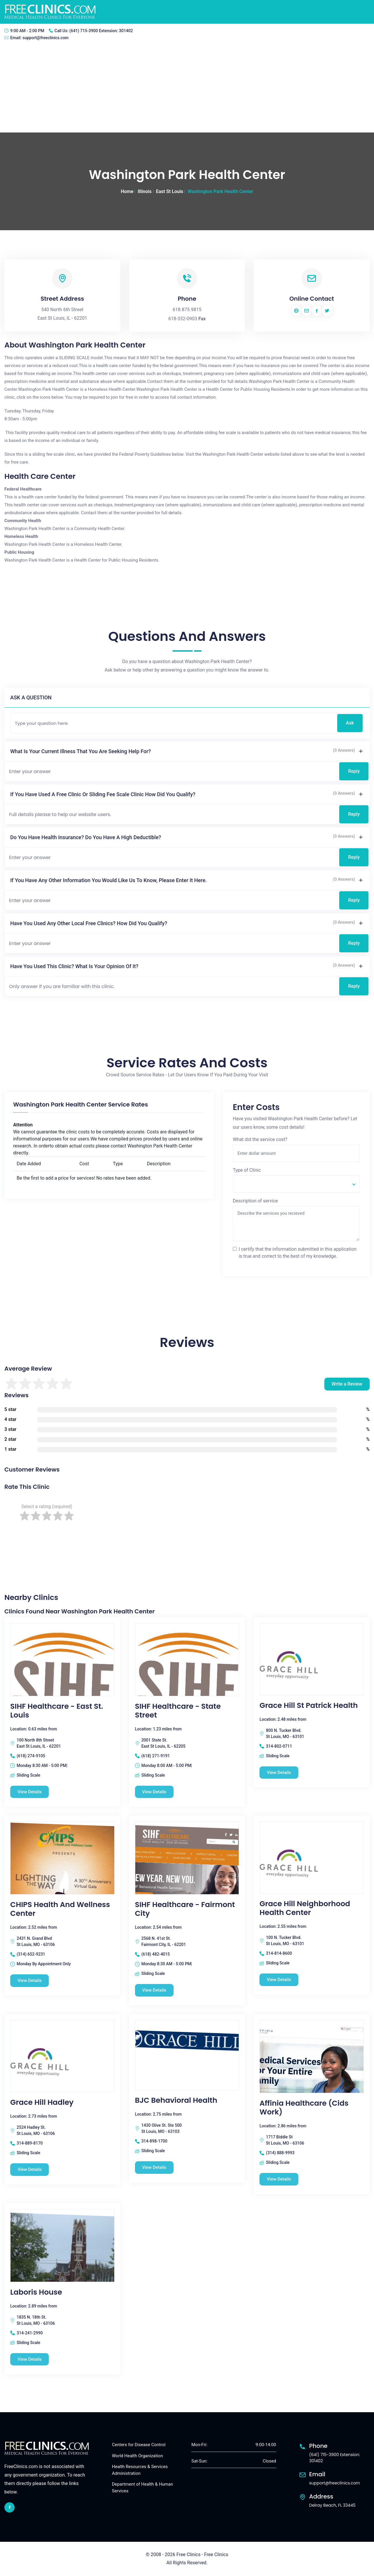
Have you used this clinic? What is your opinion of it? (74, 966)
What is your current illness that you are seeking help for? (80, 751)
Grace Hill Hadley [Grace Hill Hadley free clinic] (42, 2102)
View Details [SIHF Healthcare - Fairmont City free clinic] (154, 1990)
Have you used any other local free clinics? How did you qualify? (88, 923)
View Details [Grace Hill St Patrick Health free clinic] (279, 1772)
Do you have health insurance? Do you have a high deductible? (85, 837)
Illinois (144, 191)
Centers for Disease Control (138, 2444)
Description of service (255, 1201)
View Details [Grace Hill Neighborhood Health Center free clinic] (279, 1979)
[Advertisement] (187, 89)
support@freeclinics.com (45, 37)
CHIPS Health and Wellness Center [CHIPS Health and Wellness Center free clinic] (60, 1909)
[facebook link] (9, 2507)
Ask (350, 723)
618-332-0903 (182, 318)
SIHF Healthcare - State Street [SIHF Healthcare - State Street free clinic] (178, 1711)
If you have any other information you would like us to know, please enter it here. (108, 880)
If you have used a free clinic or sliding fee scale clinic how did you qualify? (102, 794)
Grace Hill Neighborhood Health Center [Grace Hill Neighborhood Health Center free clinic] (304, 1908)
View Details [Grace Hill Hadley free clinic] (30, 2169)
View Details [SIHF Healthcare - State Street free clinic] (154, 1791)
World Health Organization (137, 2455)
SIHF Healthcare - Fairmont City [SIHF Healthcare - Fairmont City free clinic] (185, 1909)
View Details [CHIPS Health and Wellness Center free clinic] (30, 1980)
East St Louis (169, 191)
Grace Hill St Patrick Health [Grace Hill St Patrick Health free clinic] (308, 1705)
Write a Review (347, 1384)
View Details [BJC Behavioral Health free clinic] (154, 2167)
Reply (354, 771)
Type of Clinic (247, 1170)
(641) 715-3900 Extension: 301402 (101, 30)
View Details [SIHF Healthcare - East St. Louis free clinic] (30, 1791)
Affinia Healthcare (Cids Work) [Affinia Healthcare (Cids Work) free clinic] (303, 2107)
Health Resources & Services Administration (140, 2470)
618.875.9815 (187, 309)
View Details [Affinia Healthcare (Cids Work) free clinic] (279, 2179)
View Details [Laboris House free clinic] (30, 2359)
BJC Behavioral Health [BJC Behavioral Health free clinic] (176, 2100)
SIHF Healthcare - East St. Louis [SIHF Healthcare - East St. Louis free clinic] (56, 1711)
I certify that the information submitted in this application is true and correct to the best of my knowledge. (298, 1252)
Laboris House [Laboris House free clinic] (36, 2292)
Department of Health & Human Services (142, 2488)
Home (127, 191)
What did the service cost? (260, 1139)
